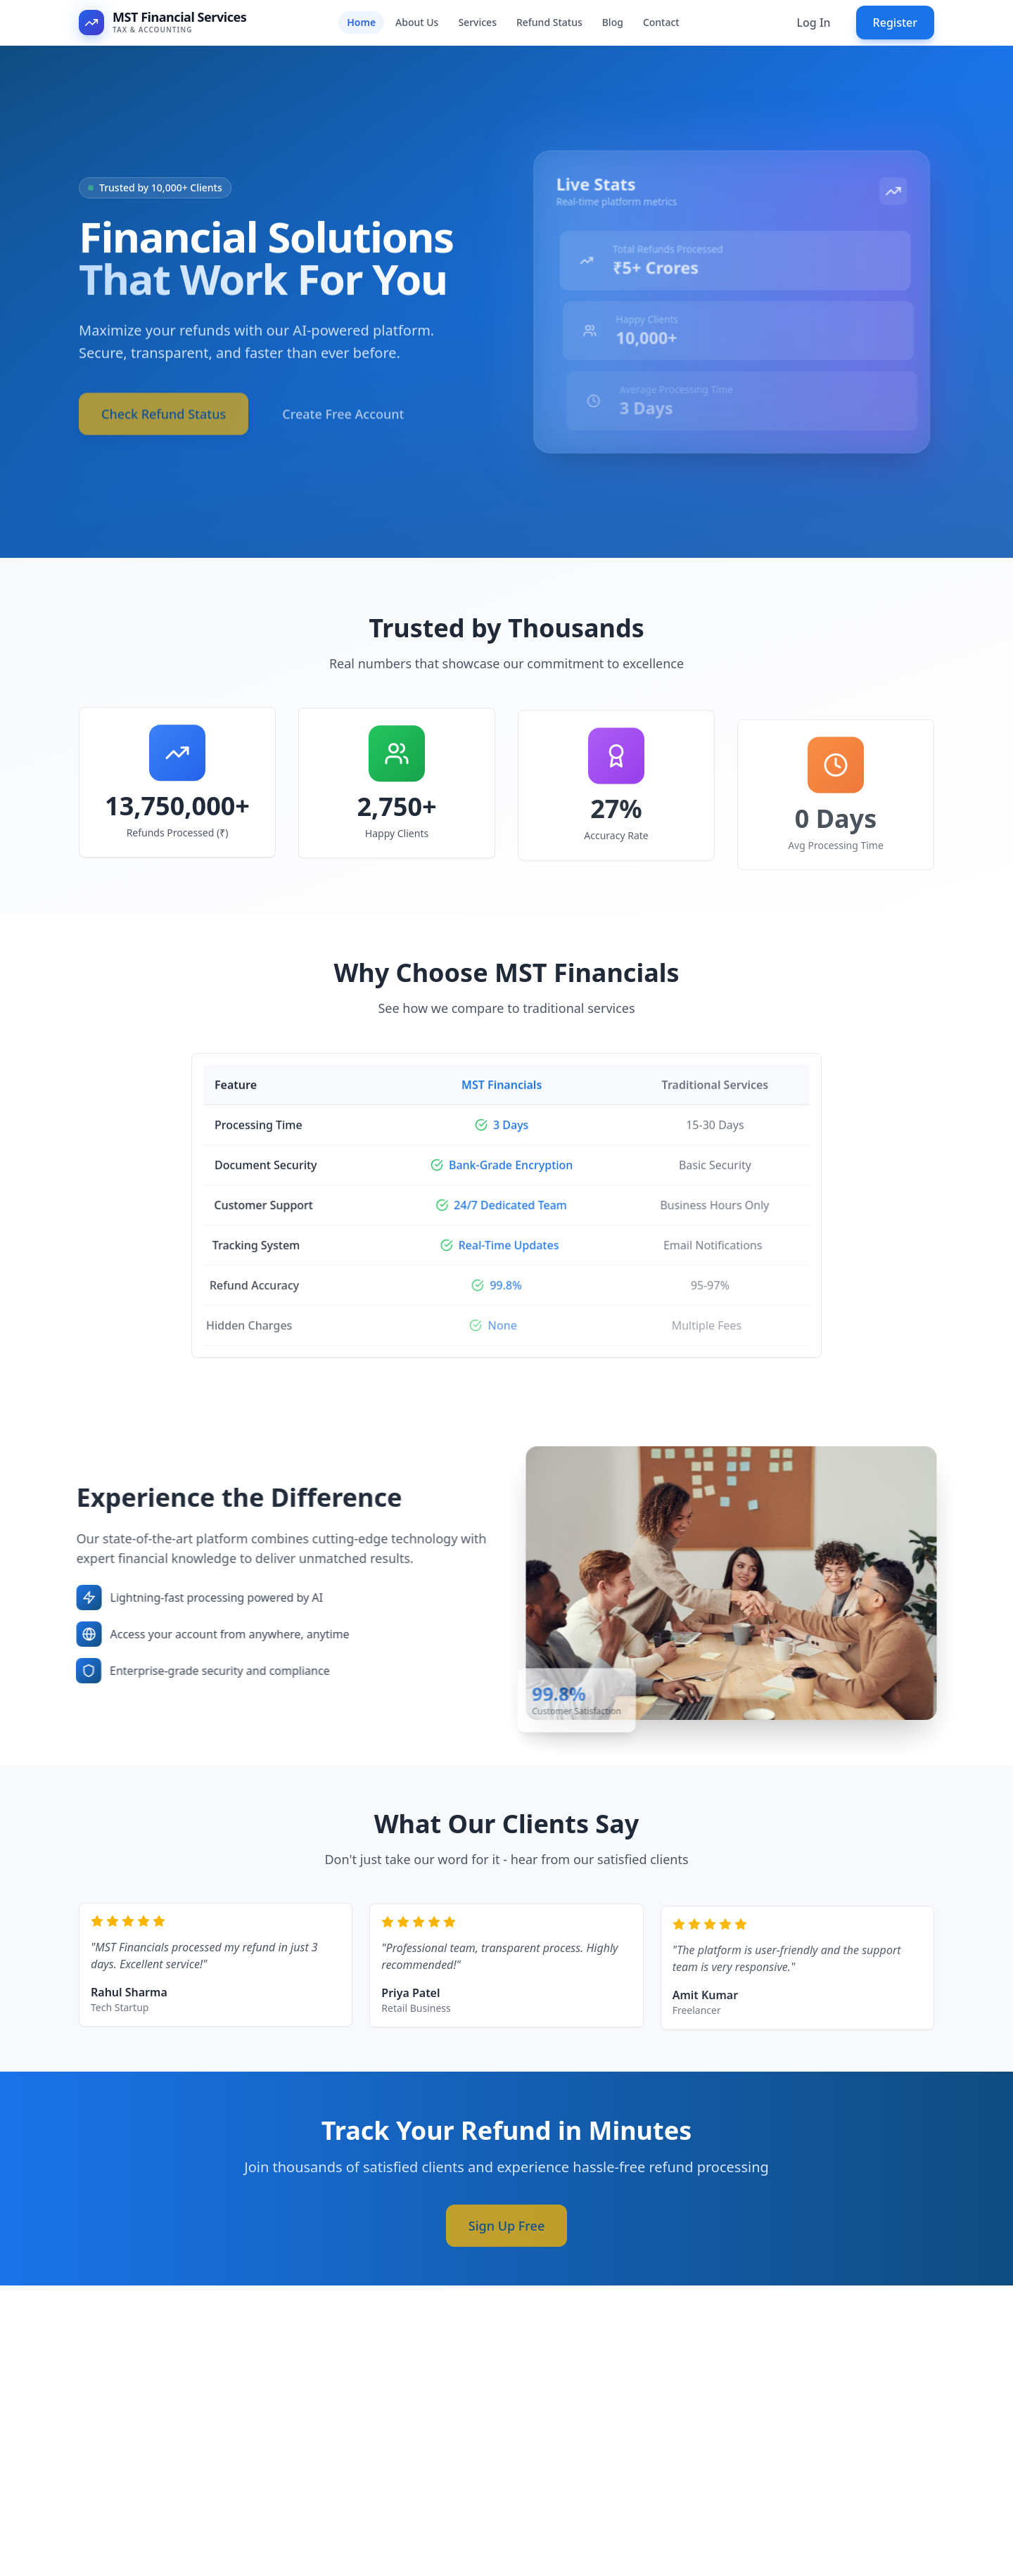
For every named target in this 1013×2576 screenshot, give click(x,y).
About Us (416, 22)
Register (895, 22)
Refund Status (549, 22)
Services (477, 22)
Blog (612, 22)
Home (361, 22)
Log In (813, 22)
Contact (661, 22)
